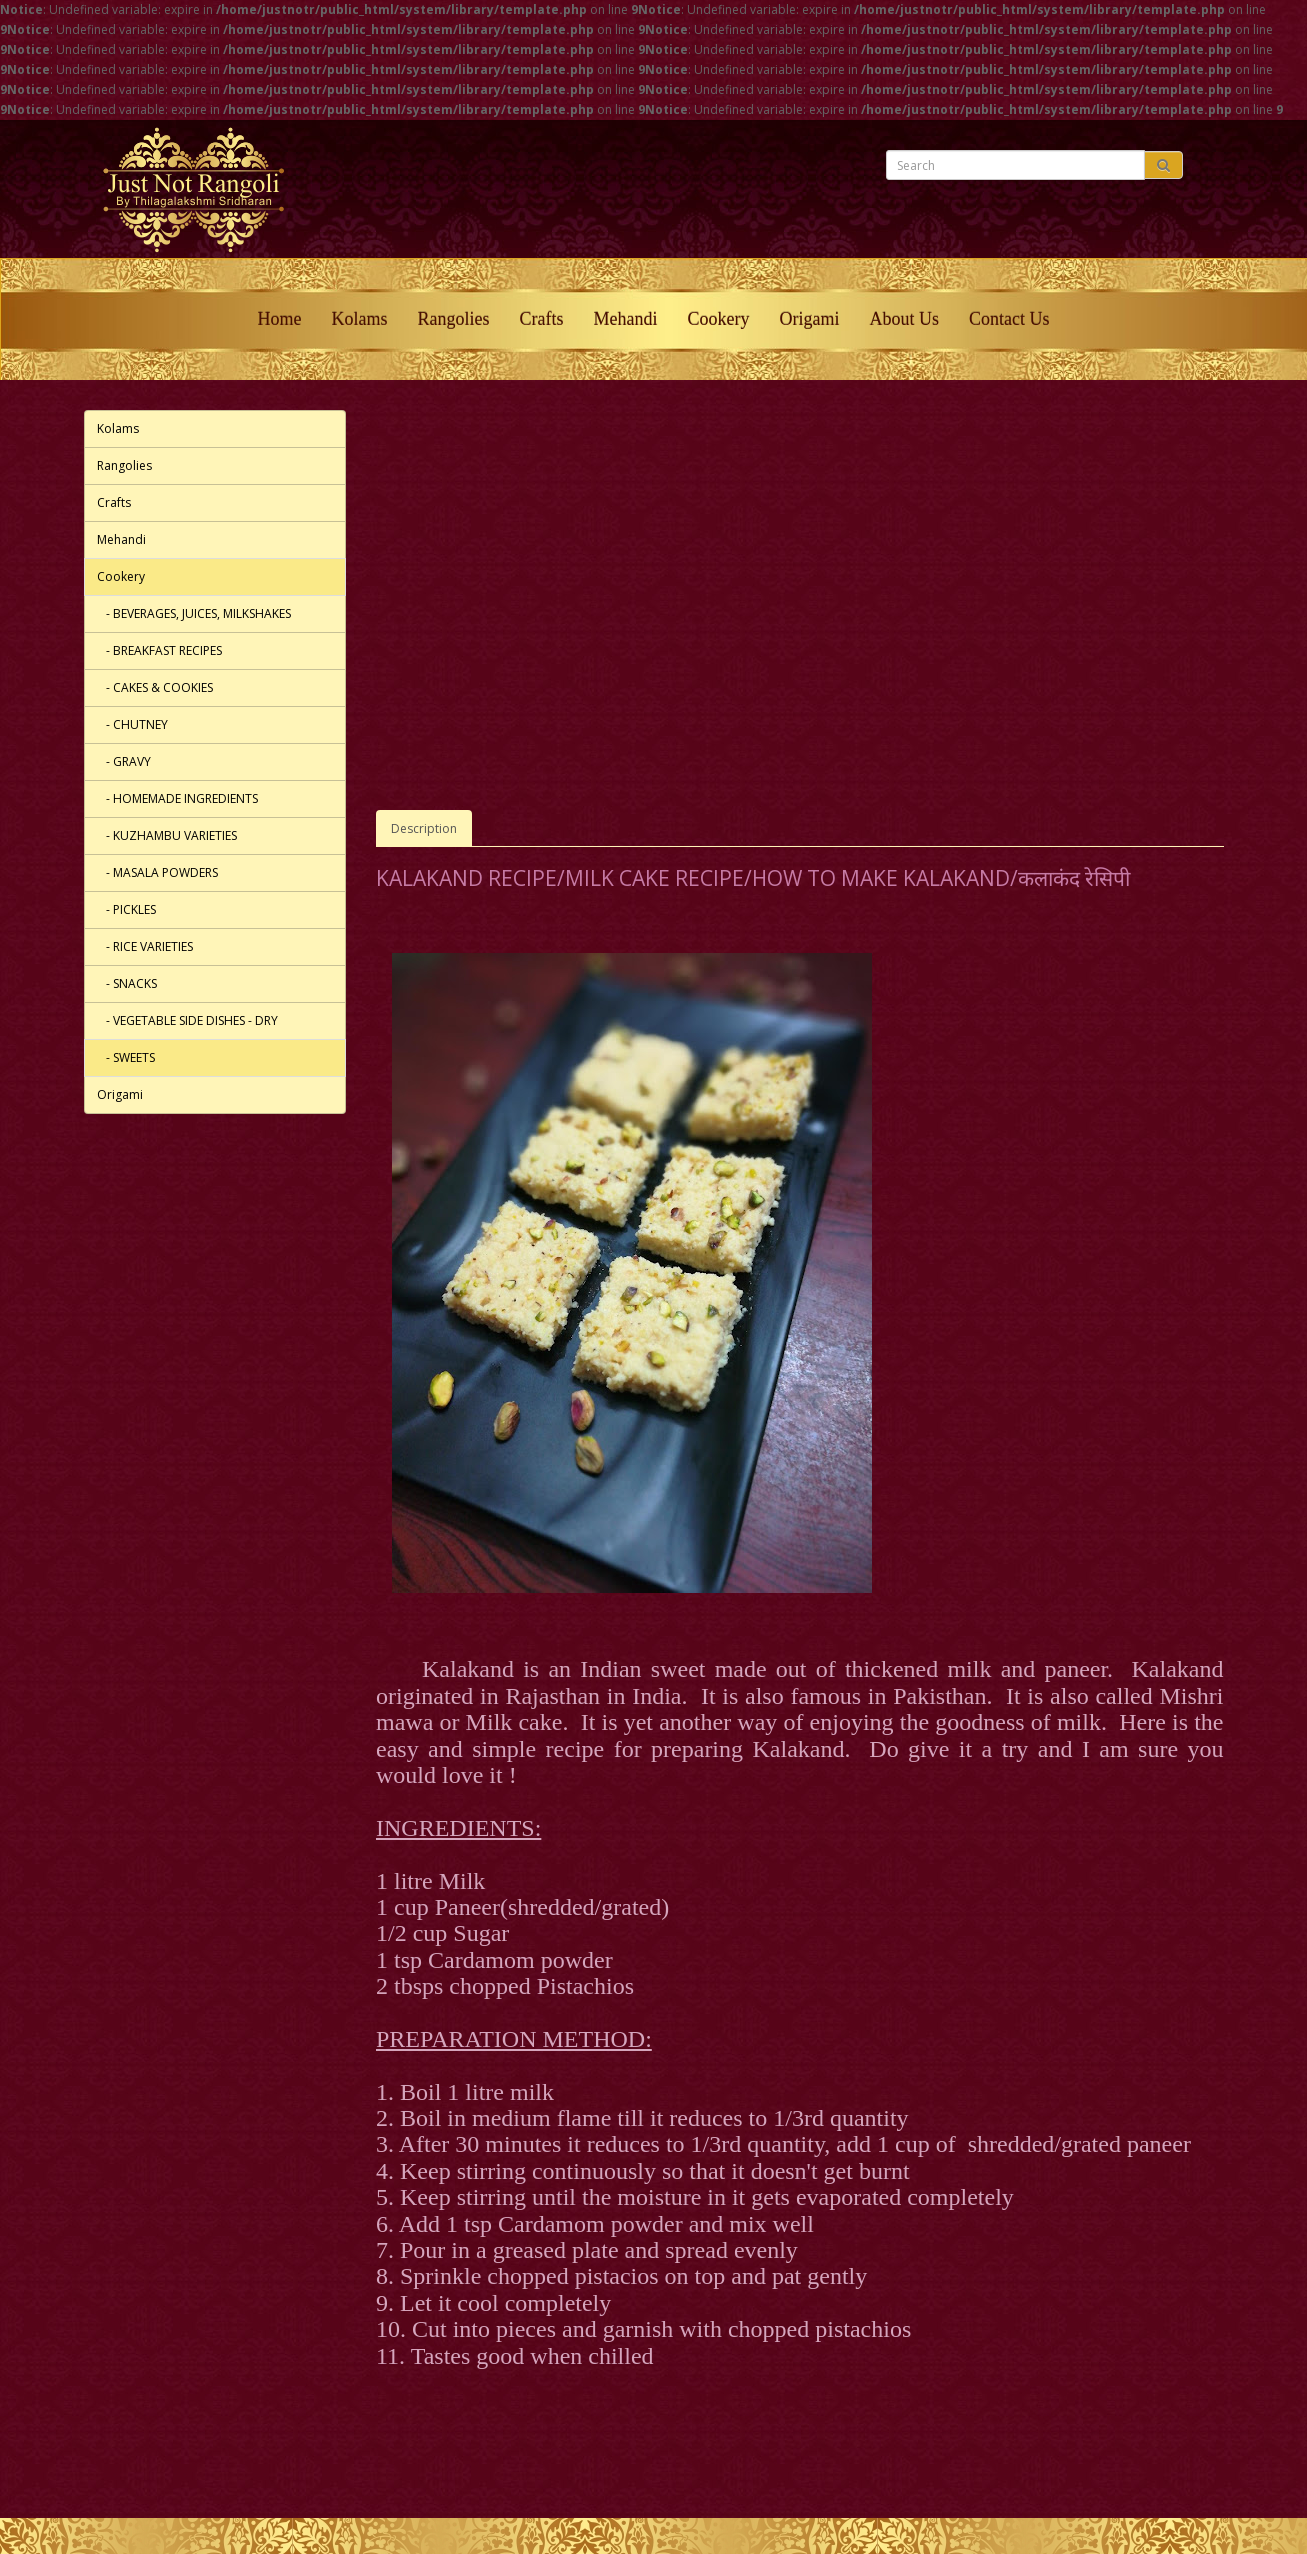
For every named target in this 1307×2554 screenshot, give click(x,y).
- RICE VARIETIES (145, 946)
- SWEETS (126, 1057)
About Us (904, 319)
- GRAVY (124, 761)
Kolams (360, 319)
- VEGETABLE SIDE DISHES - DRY (187, 1020)
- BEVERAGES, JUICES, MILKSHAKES (194, 613)
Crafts (542, 319)
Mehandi (626, 319)
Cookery (718, 319)
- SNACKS (127, 983)
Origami (809, 319)
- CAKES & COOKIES (155, 687)
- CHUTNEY (132, 724)
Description (424, 828)
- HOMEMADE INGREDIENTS (177, 798)
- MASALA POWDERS (157, 872)
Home (280, 319)
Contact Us (1009, 319)
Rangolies (454, 319)
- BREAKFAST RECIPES (159, 650)
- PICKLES (126, 909)
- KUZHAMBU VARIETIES (167, 835)
